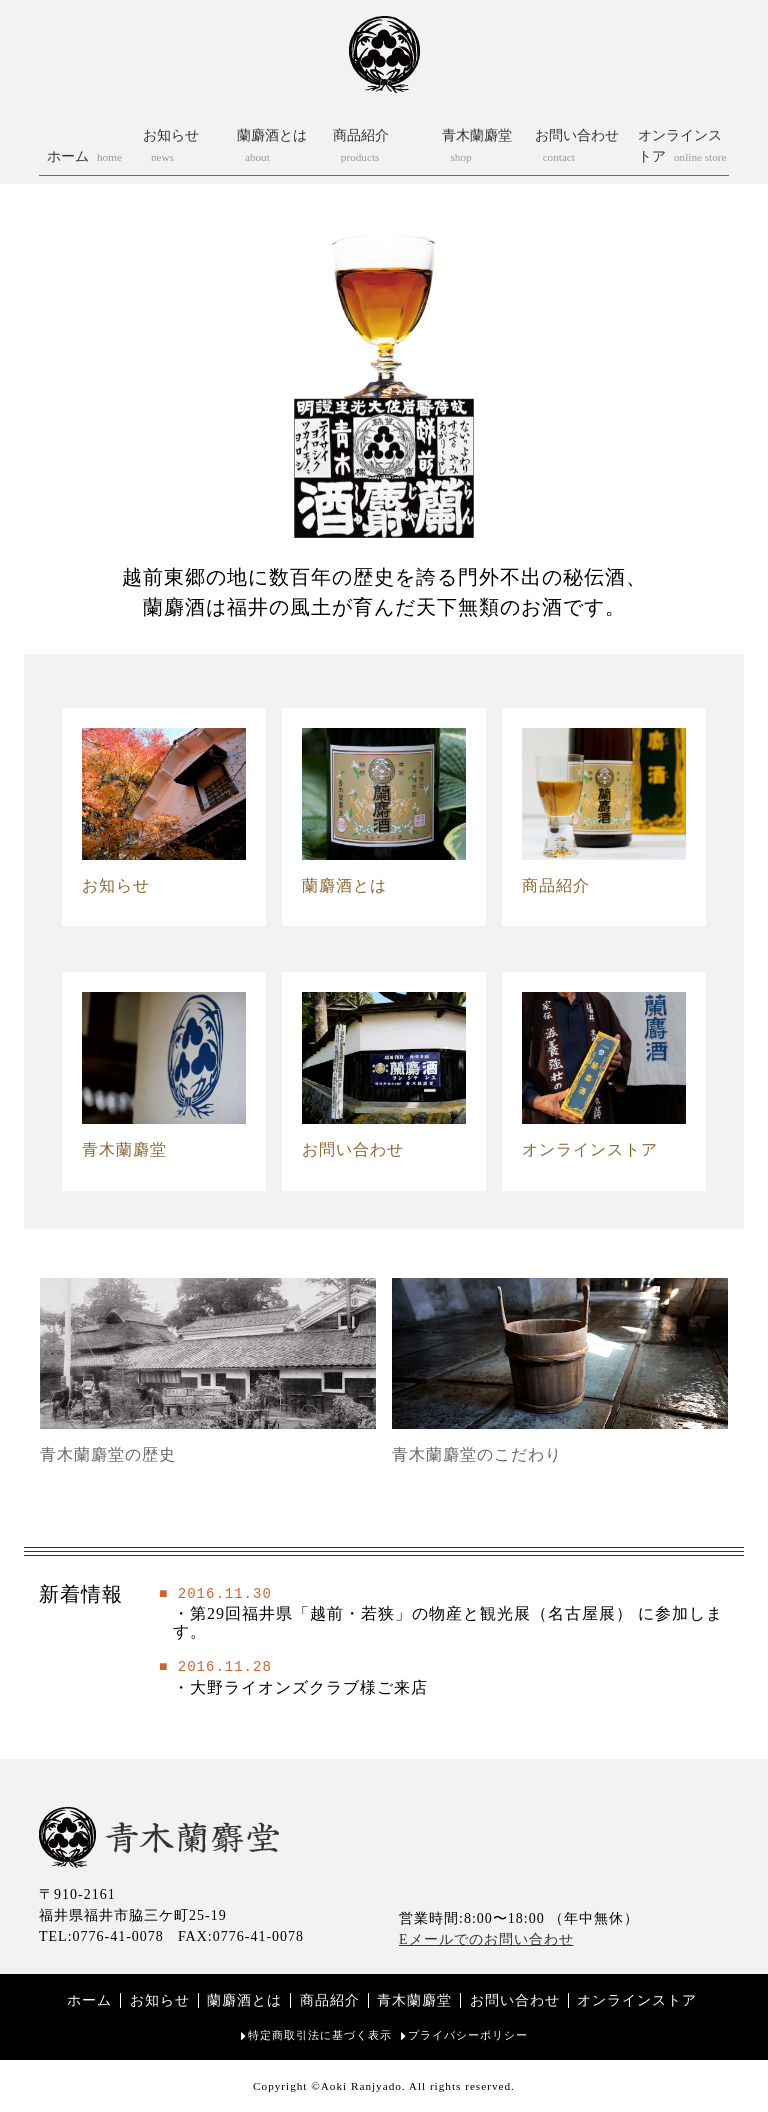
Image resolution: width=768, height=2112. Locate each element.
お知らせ (160, 2000)
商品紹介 (330, 2000)
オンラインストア (637, 2000)
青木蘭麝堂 (414, 2000)
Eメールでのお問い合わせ (486, 1939)
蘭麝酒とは (244, 2000)
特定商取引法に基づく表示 (320, 2035)
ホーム (89, 2000)
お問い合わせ (515, 2000)
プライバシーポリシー (468, 2035)
